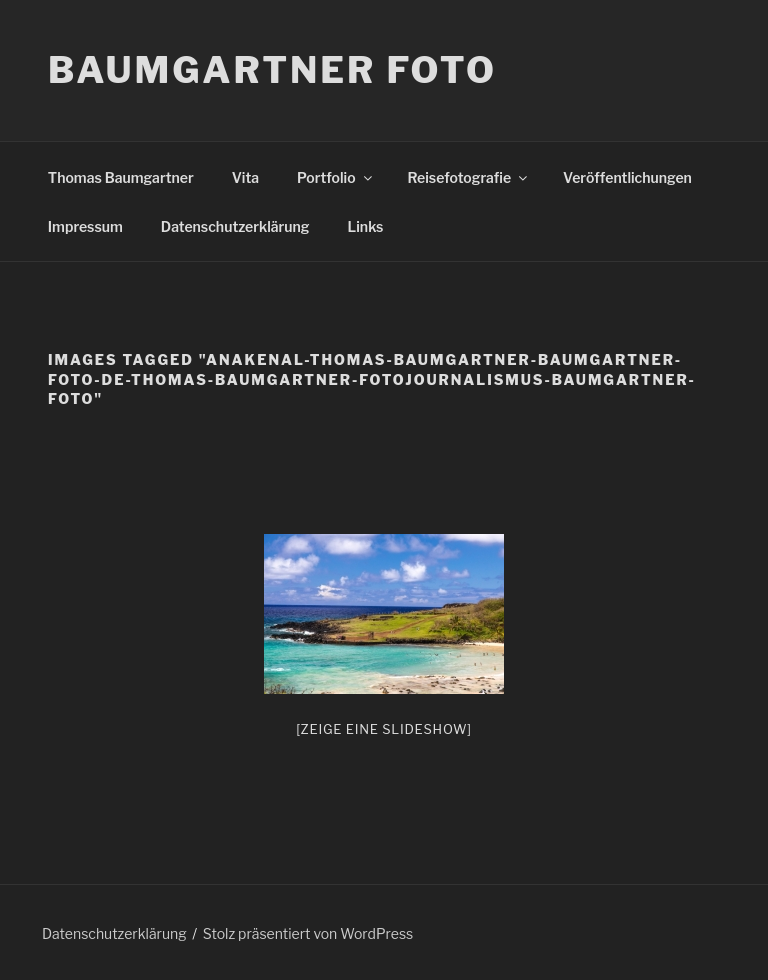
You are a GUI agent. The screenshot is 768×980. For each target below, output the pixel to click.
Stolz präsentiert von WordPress (308, 933)
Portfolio (335, 177)
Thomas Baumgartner (121, 177)
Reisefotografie (469, 177)
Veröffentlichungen (627, 177)
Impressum (85, 226)
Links (366, 226)
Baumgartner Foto (272, 70)
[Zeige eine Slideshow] (384, 729)
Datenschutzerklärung (235, 226)
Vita (245, 177)
